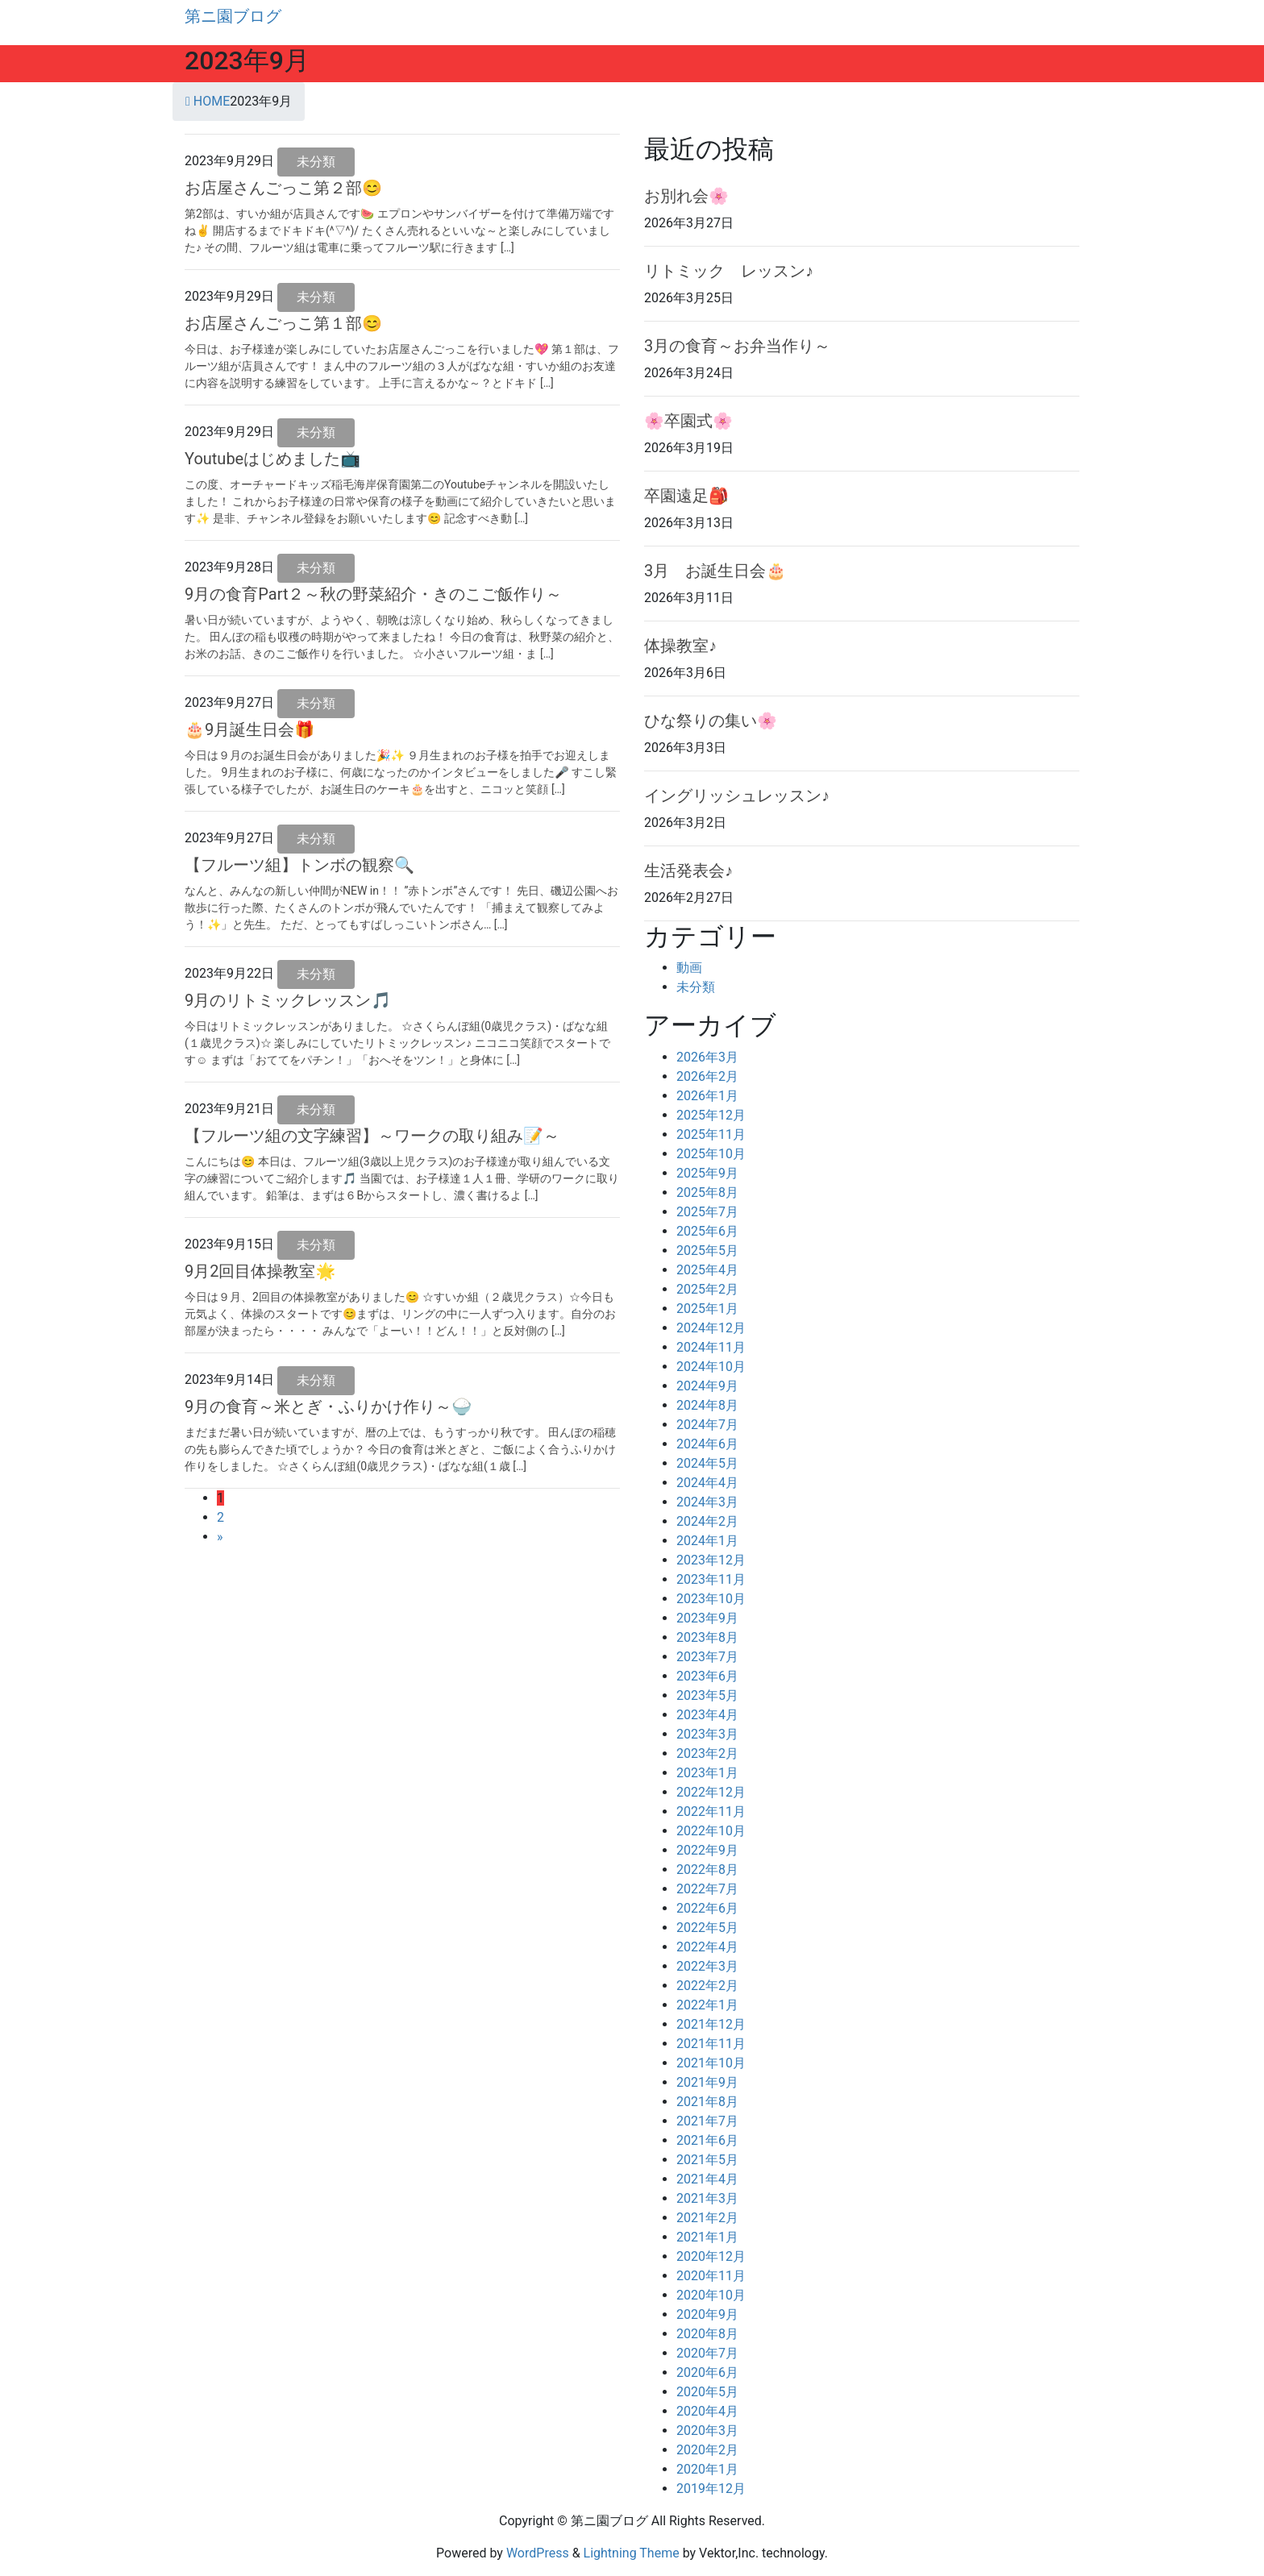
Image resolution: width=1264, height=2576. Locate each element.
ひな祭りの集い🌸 (710, 720)
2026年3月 (707, 1057)
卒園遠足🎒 (686, 495)
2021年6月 (707, 2140)
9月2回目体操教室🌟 (260, 1271)
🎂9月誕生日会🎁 (249, 729)
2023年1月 (707, 1772)
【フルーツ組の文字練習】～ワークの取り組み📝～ (372, 1135)
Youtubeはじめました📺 (272, 458)
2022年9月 (707, 1850)
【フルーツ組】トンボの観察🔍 (299, 865)
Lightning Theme (632, 2553)
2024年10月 (711, 1366)
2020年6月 (707, 2372)
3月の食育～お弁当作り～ (737, 345)
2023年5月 (707, 1695)
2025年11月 (711, 1134)
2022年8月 (707, 1869)
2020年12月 (711, 2256)
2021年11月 (711, 2043)
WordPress (537, 2553)
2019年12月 (711, 2488)
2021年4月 (707, 2179)
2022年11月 (711, 1811)
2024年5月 (707, 1463)
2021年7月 (707, 2121)
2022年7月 (707, 1889)
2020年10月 (711, 2295)
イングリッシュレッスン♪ (737, 795)
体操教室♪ (680, 645)
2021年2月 (707, 2217)
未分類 (316, 161)
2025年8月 (707, 1192)
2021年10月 (711, 2063)
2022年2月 (707, 1985)
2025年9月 (707, 1173)
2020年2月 (707, 2450)
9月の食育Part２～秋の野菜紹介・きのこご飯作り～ (373, 594)
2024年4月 (707, 1482)
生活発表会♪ (688, 870)
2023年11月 (711, 1579)
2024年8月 (707, 1405)
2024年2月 (707, 1521)
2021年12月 (711, 2024)
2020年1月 (707, 2469)
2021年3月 (707, 2198)
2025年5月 (707, 1250)
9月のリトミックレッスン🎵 (288, 1000)
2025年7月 (707, 1211)
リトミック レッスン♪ (728, 270)
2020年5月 (707, 2391)
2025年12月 (711, 1115)
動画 (689, 967)
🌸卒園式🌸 (688, 420)
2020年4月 (707, 2411)
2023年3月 (707, 1734)
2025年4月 (707, 1270)
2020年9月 (707, 2314)
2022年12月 (711, 1792)
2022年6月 (707, 1908)
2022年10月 (711, 1831)
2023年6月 (707, 1676)
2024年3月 (707, 1502)
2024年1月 (707, 1540)
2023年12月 (711, 1560)
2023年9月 (707, 1618)
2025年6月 (707, 1231)
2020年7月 (707, 2353)
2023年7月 (707, 1656)
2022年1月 (707, 2005)
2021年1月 (707, 2237)
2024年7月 (707, 1424)
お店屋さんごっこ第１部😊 (283, 323)
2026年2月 (707, 1076)
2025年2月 (707, 1289)
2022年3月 (707, 1966)
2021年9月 (707, 2082)
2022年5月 (707, 1927)
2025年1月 (707, 1308)
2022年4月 (707, 1947)
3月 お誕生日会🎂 (715, 570)
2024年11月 (711, 1347)
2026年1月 (707, 1095)
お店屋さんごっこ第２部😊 (283, 187)
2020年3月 (707, 2430)
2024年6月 (707, 1444)
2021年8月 (707, 2101)
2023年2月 (707, 1753)
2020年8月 (707, 2333)
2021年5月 (707, 2159)
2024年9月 (707, 1386)
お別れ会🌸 (686, 196)
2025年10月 (711, 1153)
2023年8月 (707, 1637)
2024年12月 (711, 1328)
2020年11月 (711, 2275)
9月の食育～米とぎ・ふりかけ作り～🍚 (328, 1406)
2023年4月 (707, 1714)
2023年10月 (711, 1598)
